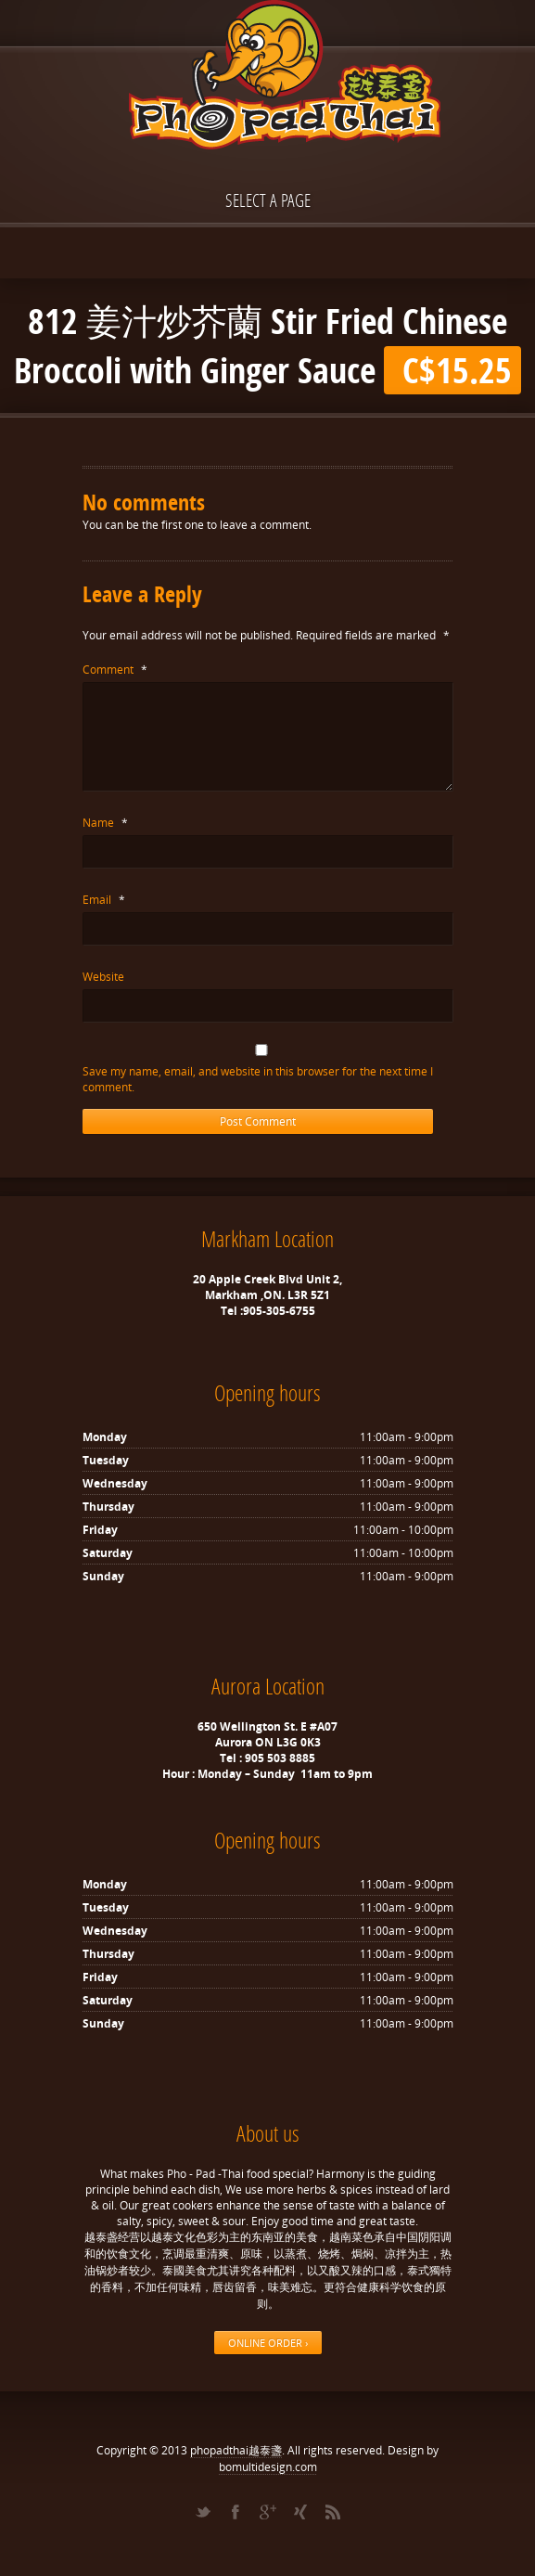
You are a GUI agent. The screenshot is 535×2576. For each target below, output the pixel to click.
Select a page (268, 200)
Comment (115, 669)
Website (103, 977)
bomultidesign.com (268, 2467)
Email (104, 900)
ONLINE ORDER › (268, 2343)
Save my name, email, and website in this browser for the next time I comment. (258, 1079)
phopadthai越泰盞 (236, 2450)
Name (105, 823)
